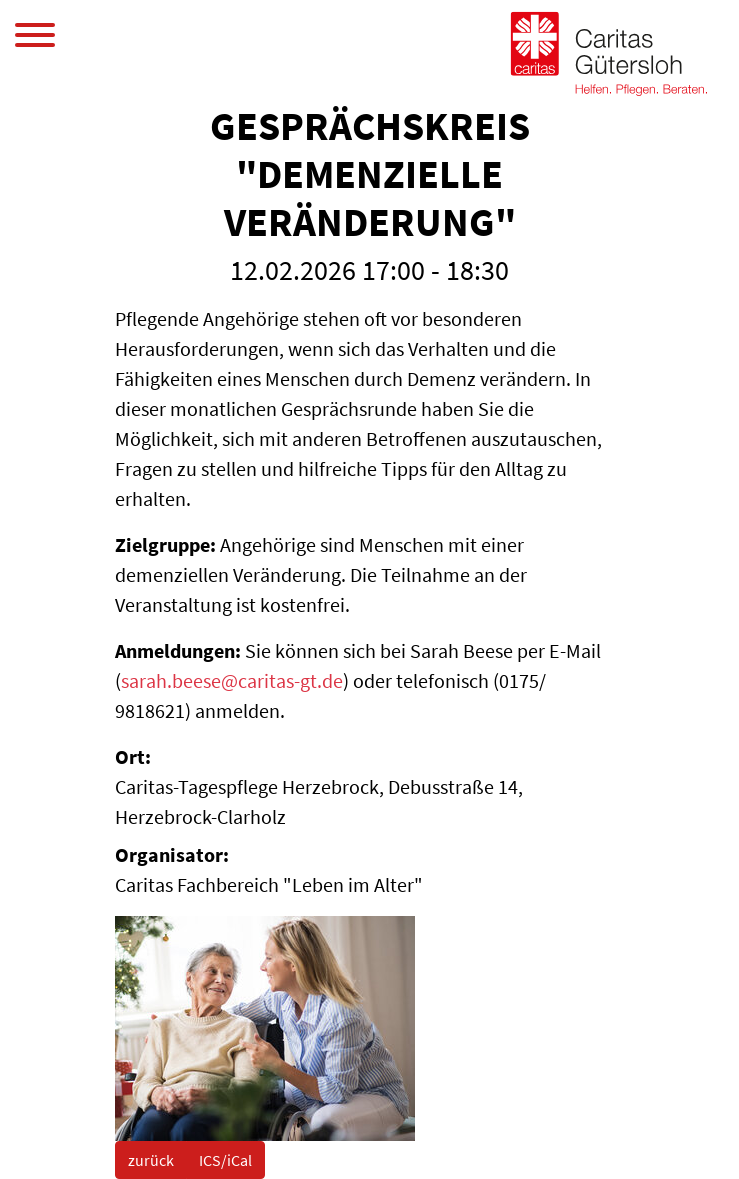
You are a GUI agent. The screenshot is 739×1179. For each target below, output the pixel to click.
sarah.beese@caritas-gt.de (232, 680)
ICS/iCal (225, 1160)
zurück (151, 1160)
